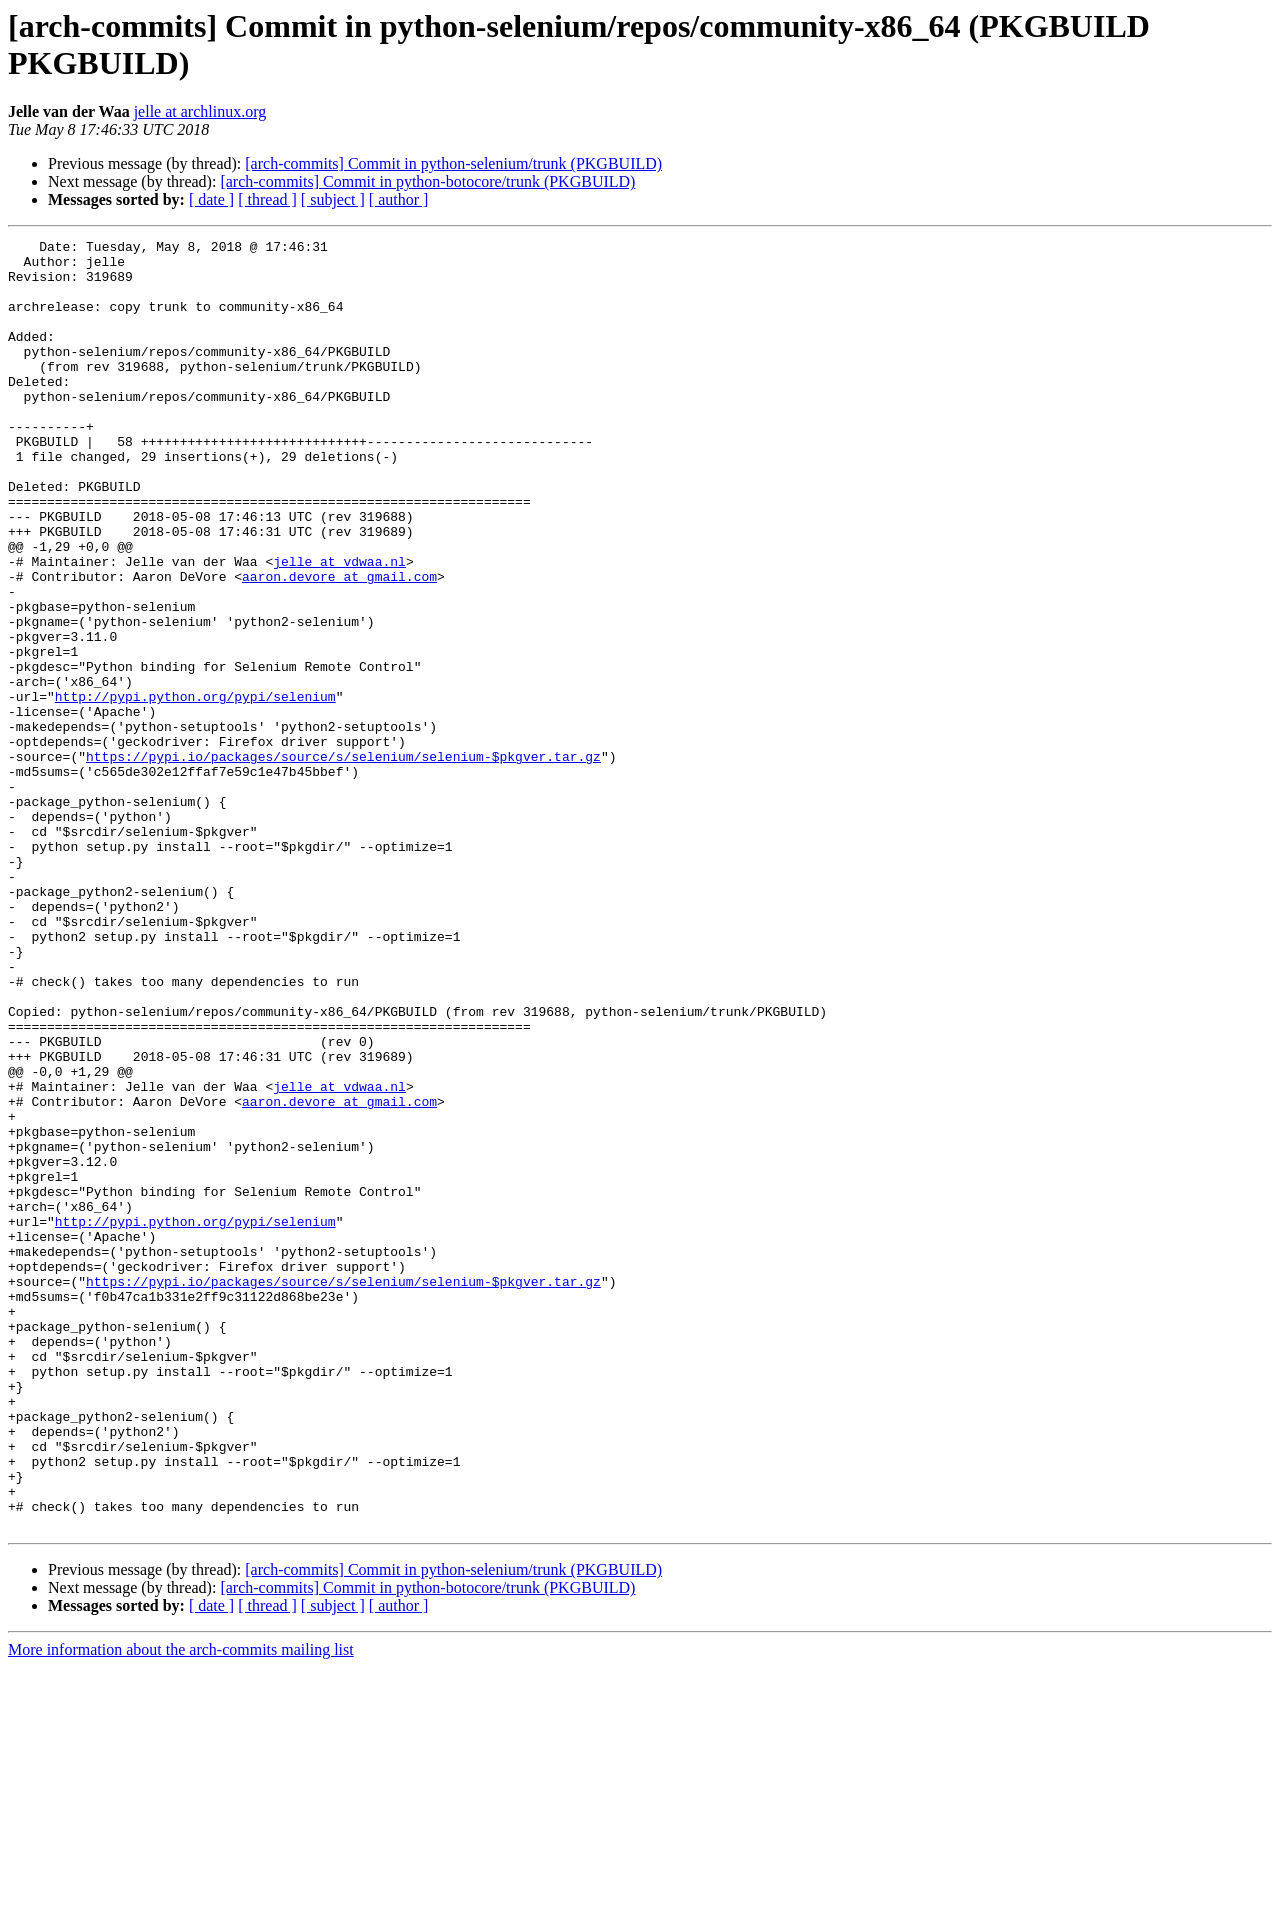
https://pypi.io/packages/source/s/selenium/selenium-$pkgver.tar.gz (343, 861)
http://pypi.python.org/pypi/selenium (195, 789)
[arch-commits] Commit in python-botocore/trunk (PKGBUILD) (427, 181)
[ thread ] (267, 199)
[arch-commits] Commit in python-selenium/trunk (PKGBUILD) (453, 163)
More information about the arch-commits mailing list (181, 1907)
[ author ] (399, 199)
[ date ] (211, 199)
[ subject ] (333, 199)
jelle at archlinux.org (200, 111)
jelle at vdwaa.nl (339, 627)
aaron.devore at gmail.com (339, 645)
